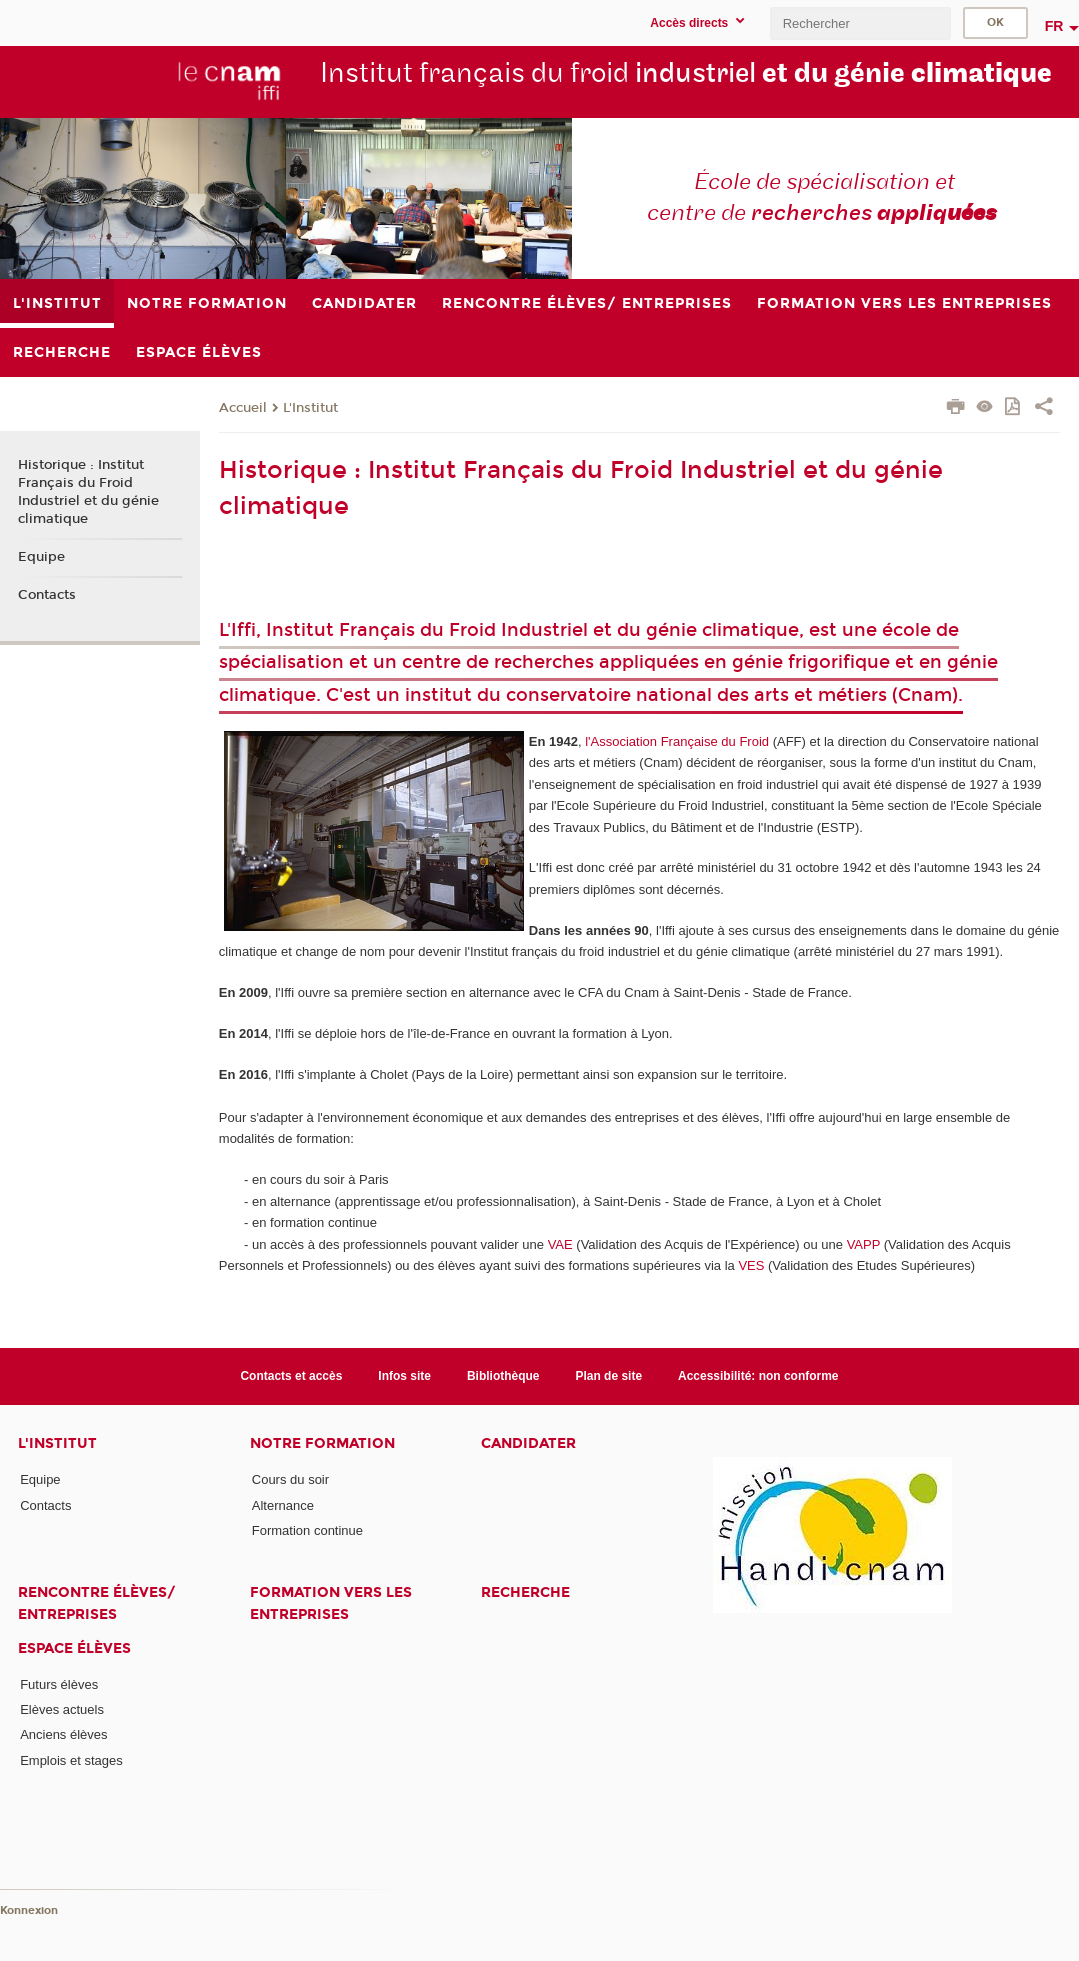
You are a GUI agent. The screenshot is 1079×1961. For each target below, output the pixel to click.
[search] (860, 23)
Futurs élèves (59, 1684)
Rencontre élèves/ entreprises (97, 1603)
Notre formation (322, 1443)
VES (751, 1265)
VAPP (863, 1244)
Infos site (404, 1376)
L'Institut (310, 408)
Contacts (47, 595)
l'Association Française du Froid (677, 741)
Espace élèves (74, 1648)
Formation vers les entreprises (331, 1603)
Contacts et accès (291, 1376)
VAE (560, 1244)
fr (1054, 26)
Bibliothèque (503, 1376)
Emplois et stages (71, 1760)
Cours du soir (290, 1479)
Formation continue (307, 1530)
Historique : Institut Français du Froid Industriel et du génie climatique (88, 492)
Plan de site (608, 1376)
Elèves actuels (62, 1709)
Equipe (41, 557)
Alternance (283, 1505)
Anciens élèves (63, 1734)
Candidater (528, 1443)
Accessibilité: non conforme (758, 1376)
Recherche (525, 1592)
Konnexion (29, 1910)
